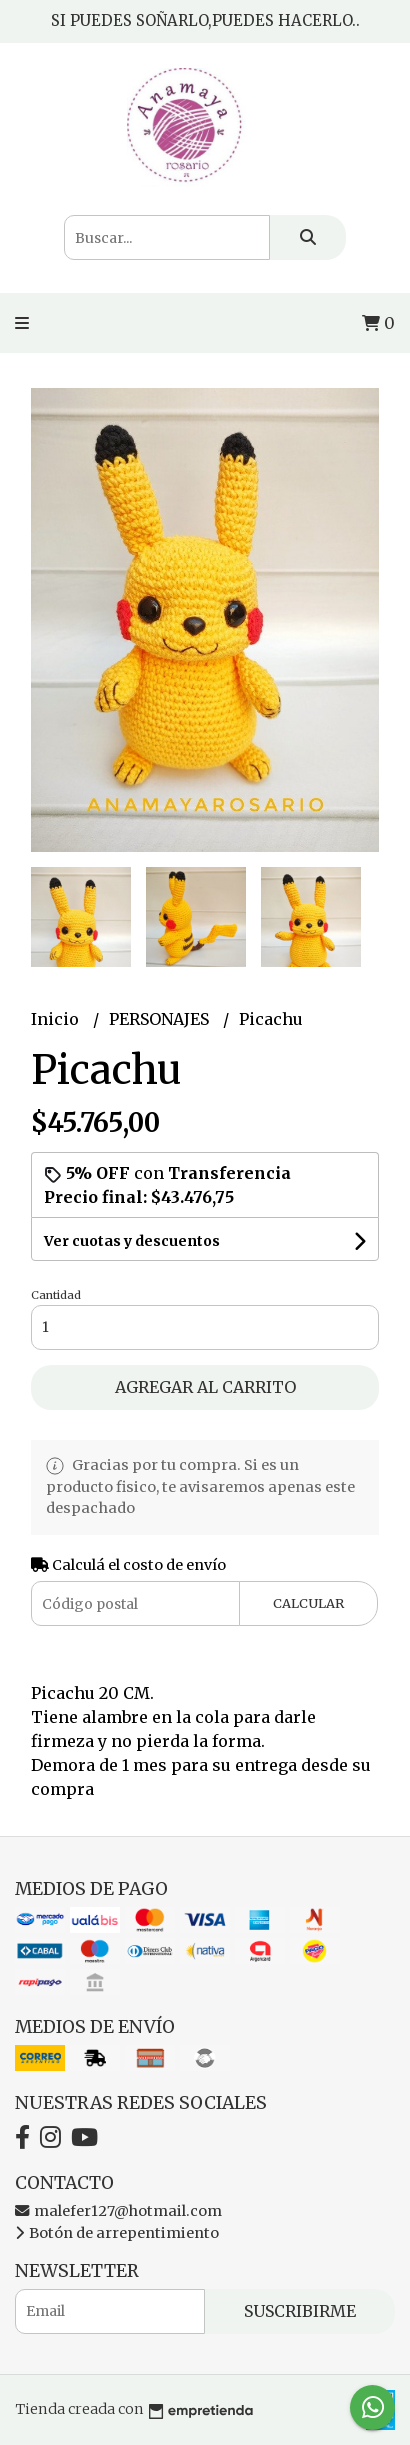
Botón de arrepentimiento (117, 2233)
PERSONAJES (161, 1019)
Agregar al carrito (205, 1387)
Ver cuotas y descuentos (132, 1241)
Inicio (57, 1019)
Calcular (308, 1603)
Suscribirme (300, 2311)
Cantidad (56, 1295)
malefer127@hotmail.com (118, 2211)
